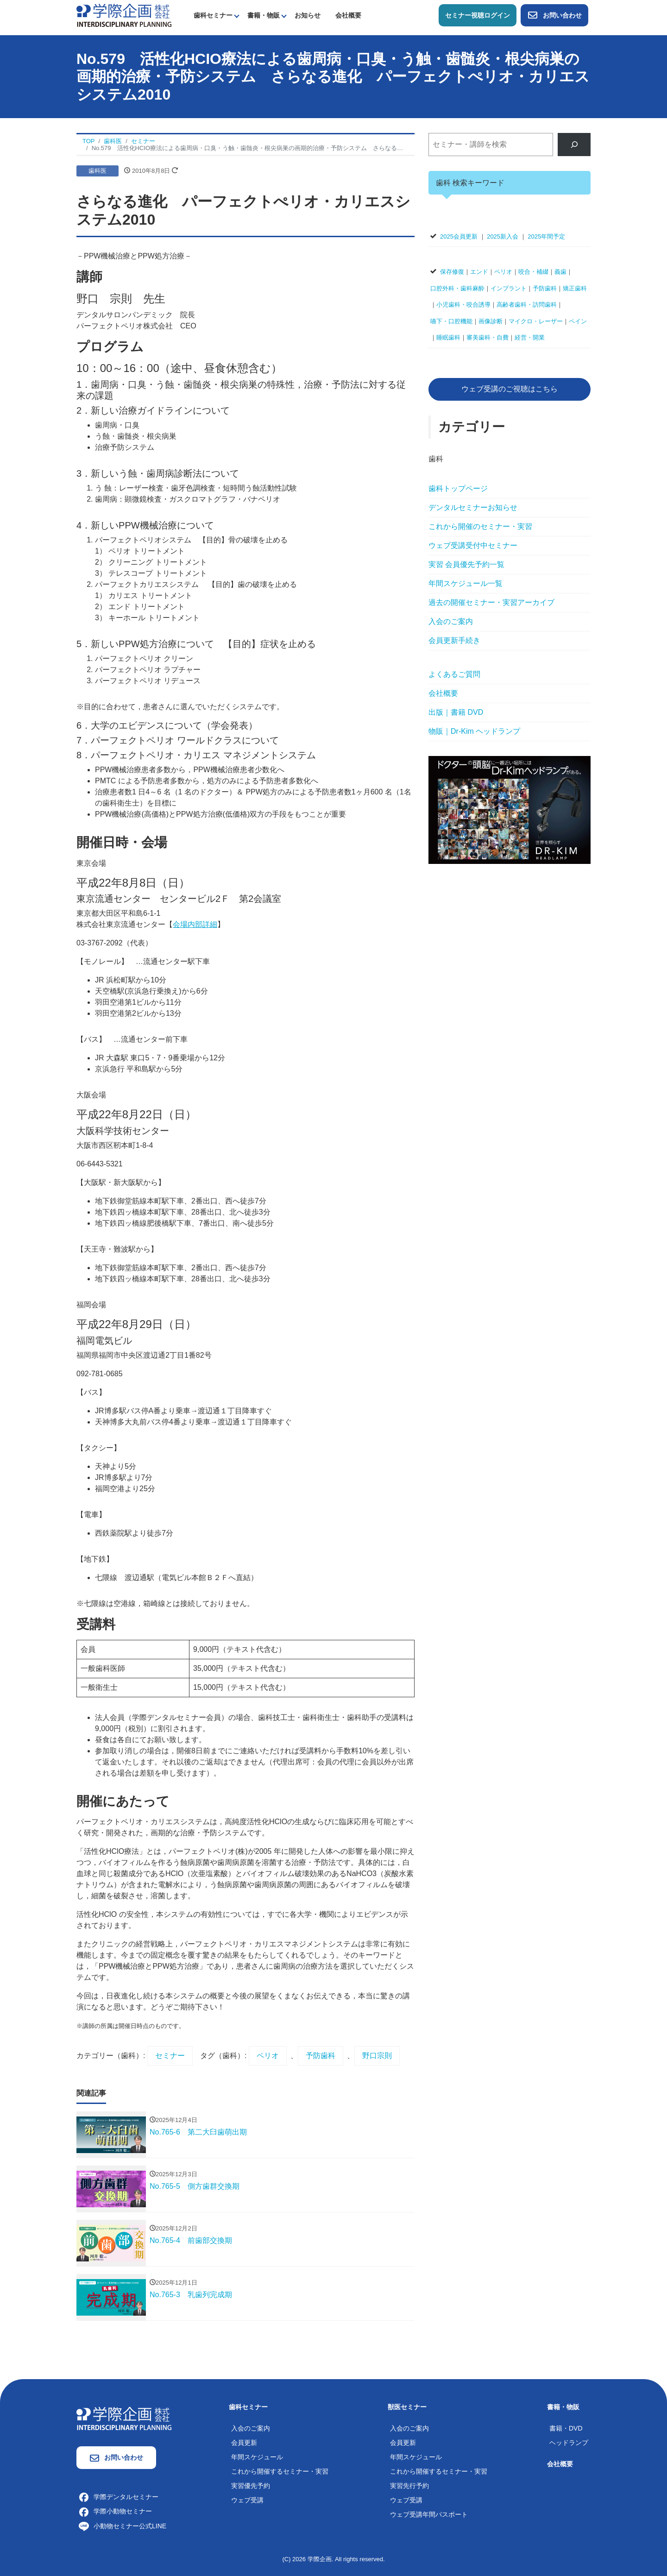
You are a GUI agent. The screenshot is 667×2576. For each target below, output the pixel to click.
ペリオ (268, 2056)
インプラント (509, 288)
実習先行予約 (409, 2485)
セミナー (170, 2056)
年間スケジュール (257, 2457)
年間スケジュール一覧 (465, 583)
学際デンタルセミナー (118, 2496)
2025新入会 (502, 236)
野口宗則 (377, 2056)
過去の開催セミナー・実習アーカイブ (491, 602)
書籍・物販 (263, 15)
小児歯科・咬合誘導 (463, 304)
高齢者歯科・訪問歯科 (527, 304)
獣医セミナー (407, 2407)
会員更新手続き (454, 640)
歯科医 (97, 170)
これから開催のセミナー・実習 (480, 526)
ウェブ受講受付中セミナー (472, 545)
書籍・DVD (566, 2428)
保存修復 (452, 271)
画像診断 (490, 321)
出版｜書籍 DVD (455, 712)
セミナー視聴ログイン (477, 15)
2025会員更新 (459, 236)
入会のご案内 (450, 621)
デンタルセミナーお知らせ (472, 507)
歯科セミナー (213, 15)
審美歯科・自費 (487, 337)
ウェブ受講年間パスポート (429, 2514)
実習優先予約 (250, 2485)
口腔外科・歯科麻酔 (457, 288)
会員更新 (244, 2442)
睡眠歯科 (448, 337)
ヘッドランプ (568, 2442)
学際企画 (320, 2559)
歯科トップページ (458, 488)
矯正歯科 (575, 288)
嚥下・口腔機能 (451, 321)
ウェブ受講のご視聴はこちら (509, 389)
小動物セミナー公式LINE (122, 2526)
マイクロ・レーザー (536, 321)
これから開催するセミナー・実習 (279, 2471)
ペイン (578, 321)
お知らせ (308, 15)
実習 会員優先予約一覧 (466, 564)
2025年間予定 (546, 236)
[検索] (574, 144)
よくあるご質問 (454, 674)
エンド (479, 271)
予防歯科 (320, 2056)
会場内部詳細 (195, 924)
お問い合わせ (554, 15)
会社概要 (348, 15)
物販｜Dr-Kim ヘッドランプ (474, 731)
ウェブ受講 (247, 2500)
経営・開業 (530, 337)
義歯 (560, 271)
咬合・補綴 (533, 271)
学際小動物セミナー (115, 2511)
